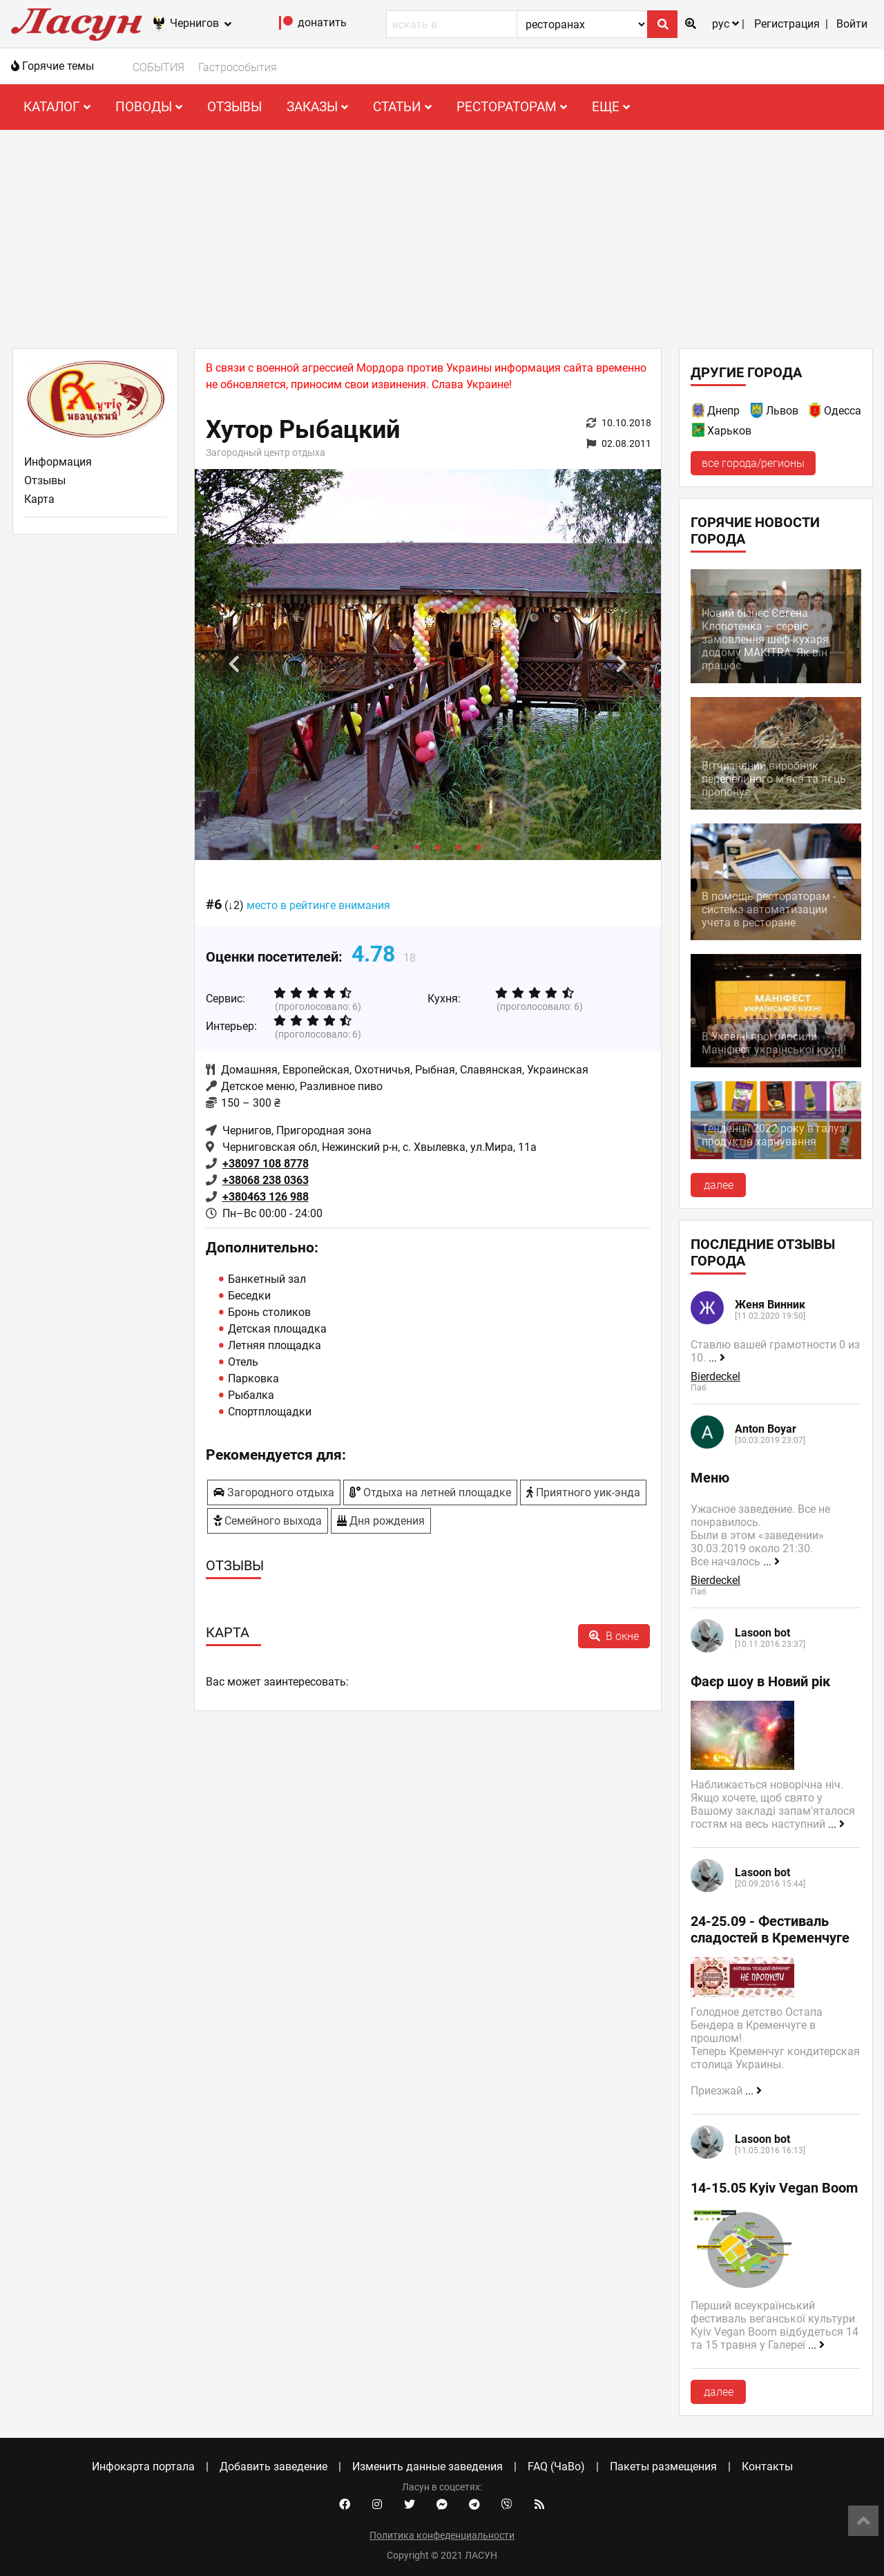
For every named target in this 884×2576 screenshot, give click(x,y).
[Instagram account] (377, 2505)
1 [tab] (376, 846)
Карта (39, 499)
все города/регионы (753, 463)
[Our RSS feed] (539, 2505)
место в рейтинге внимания (318, 905)
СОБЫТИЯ (158, 67)
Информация (58, 461)
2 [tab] (396, 846)
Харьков (729, 430)
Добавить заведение (273, 2466)
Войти (851, 23)
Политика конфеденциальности (442, 2535)
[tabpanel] (428, 664)
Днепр (723, 410)
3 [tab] (417, 846)
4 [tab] (438, 846)
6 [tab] (479, 846)
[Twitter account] (409, 2505)
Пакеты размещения (663, 2466)
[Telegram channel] (474, 2505)
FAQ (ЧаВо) (556, 2466)
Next (621, 664)
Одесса (842, 410)
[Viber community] (507, 2505)
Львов (782, 410)
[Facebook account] (344, 2505)
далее (718, 1185)
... (717, 1357)
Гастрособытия (237, 67)
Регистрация (787, 23)
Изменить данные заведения (427, 2466)
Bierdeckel (715, 1376)
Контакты (767, 2466)
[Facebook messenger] (442, 2505)
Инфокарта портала (143, 2466)
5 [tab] (458, 846)
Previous (234, 664)
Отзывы (234, 107)
